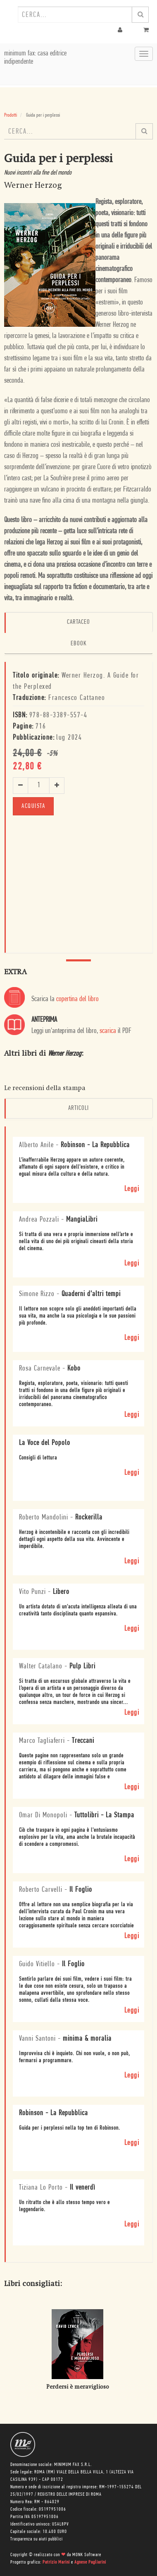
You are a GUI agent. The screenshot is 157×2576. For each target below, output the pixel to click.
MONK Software (86, 2554)
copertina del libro (77, 999)
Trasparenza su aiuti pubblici (36, 2539)
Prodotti (10, 115)
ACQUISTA (33, 806)
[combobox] (75, 14)
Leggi (132, 1189)
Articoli (78, 1108)
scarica (108, 1031)
